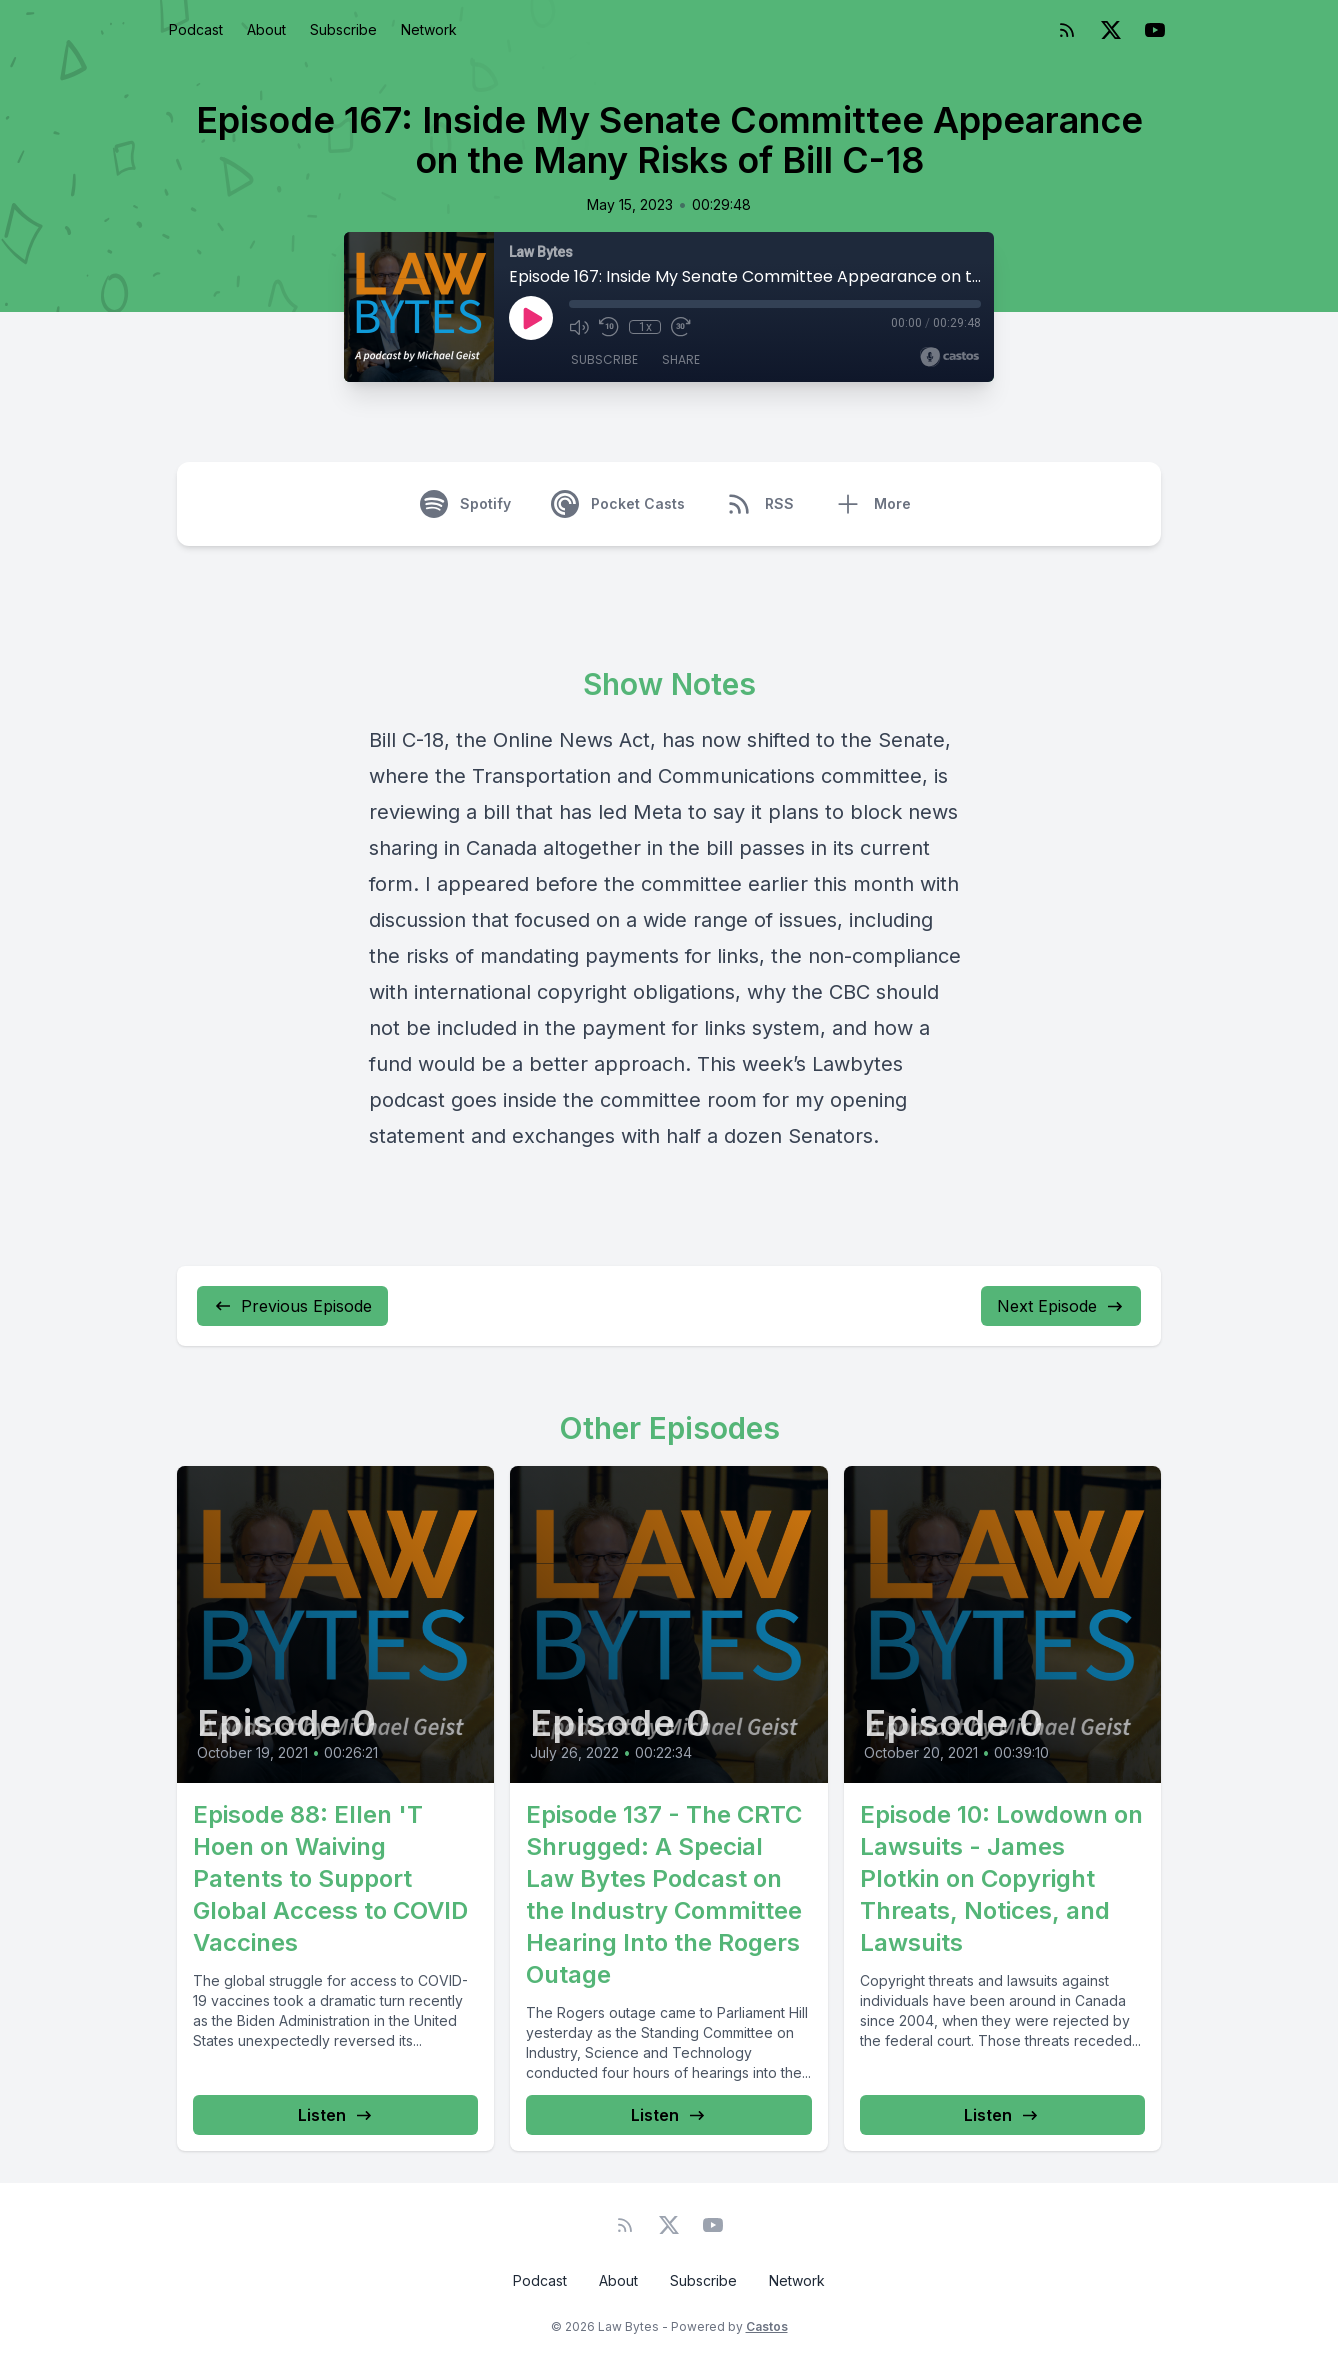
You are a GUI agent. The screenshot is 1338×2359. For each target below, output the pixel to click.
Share (681, 359)
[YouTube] (1155, 30)
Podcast (196, 29)
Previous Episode (292, 1306)
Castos (767, 2326)
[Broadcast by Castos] (949, 357)
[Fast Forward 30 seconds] (681, 327)
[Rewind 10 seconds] (609, 327)
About (266, 29)
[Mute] (579, 327)
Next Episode (1061, 1306)
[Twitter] (1111, 30)
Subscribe (343, 29)
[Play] (531, 318)
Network (429, 29)
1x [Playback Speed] (645, 327)
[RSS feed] (1067, 30)
